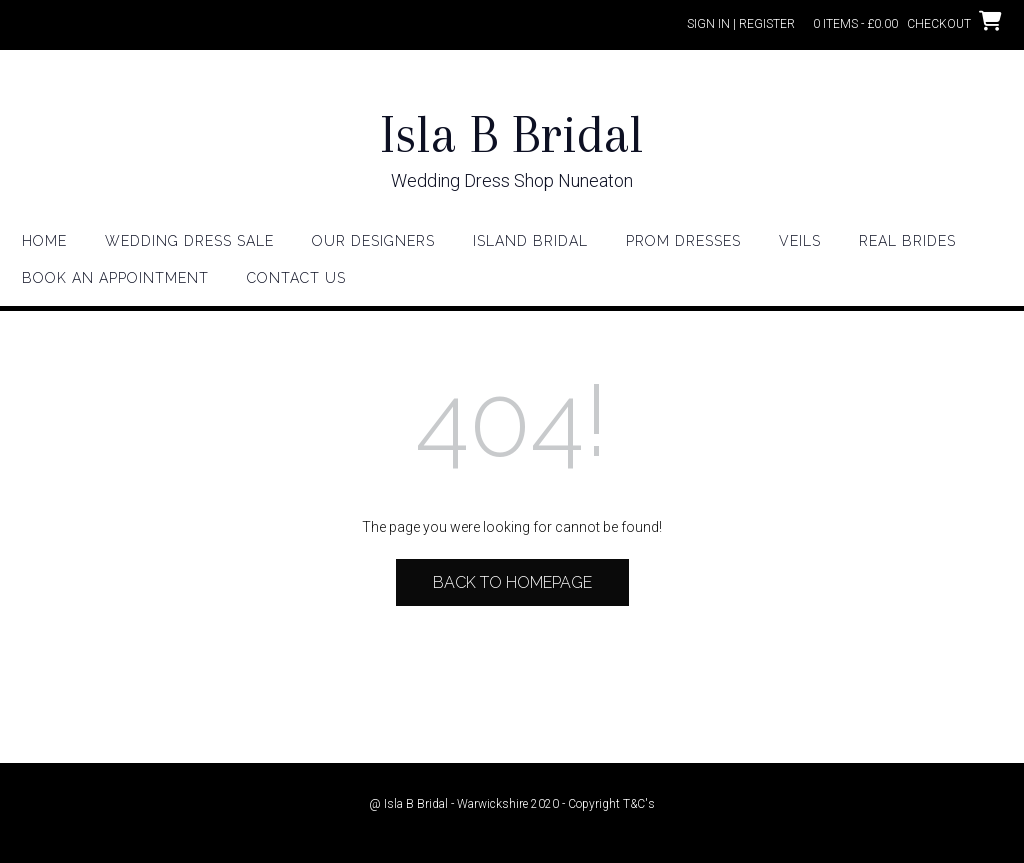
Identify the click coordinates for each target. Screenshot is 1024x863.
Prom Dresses (683, 241)
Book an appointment (115, 278)
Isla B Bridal (512, 134)
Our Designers (373, 241)
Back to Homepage (512, 582)
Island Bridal (530, 241)
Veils (800, 241)
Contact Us (296, 278)
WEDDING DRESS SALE (189, 241)
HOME (44, 241)
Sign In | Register (741, 24)
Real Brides (907, 241)
